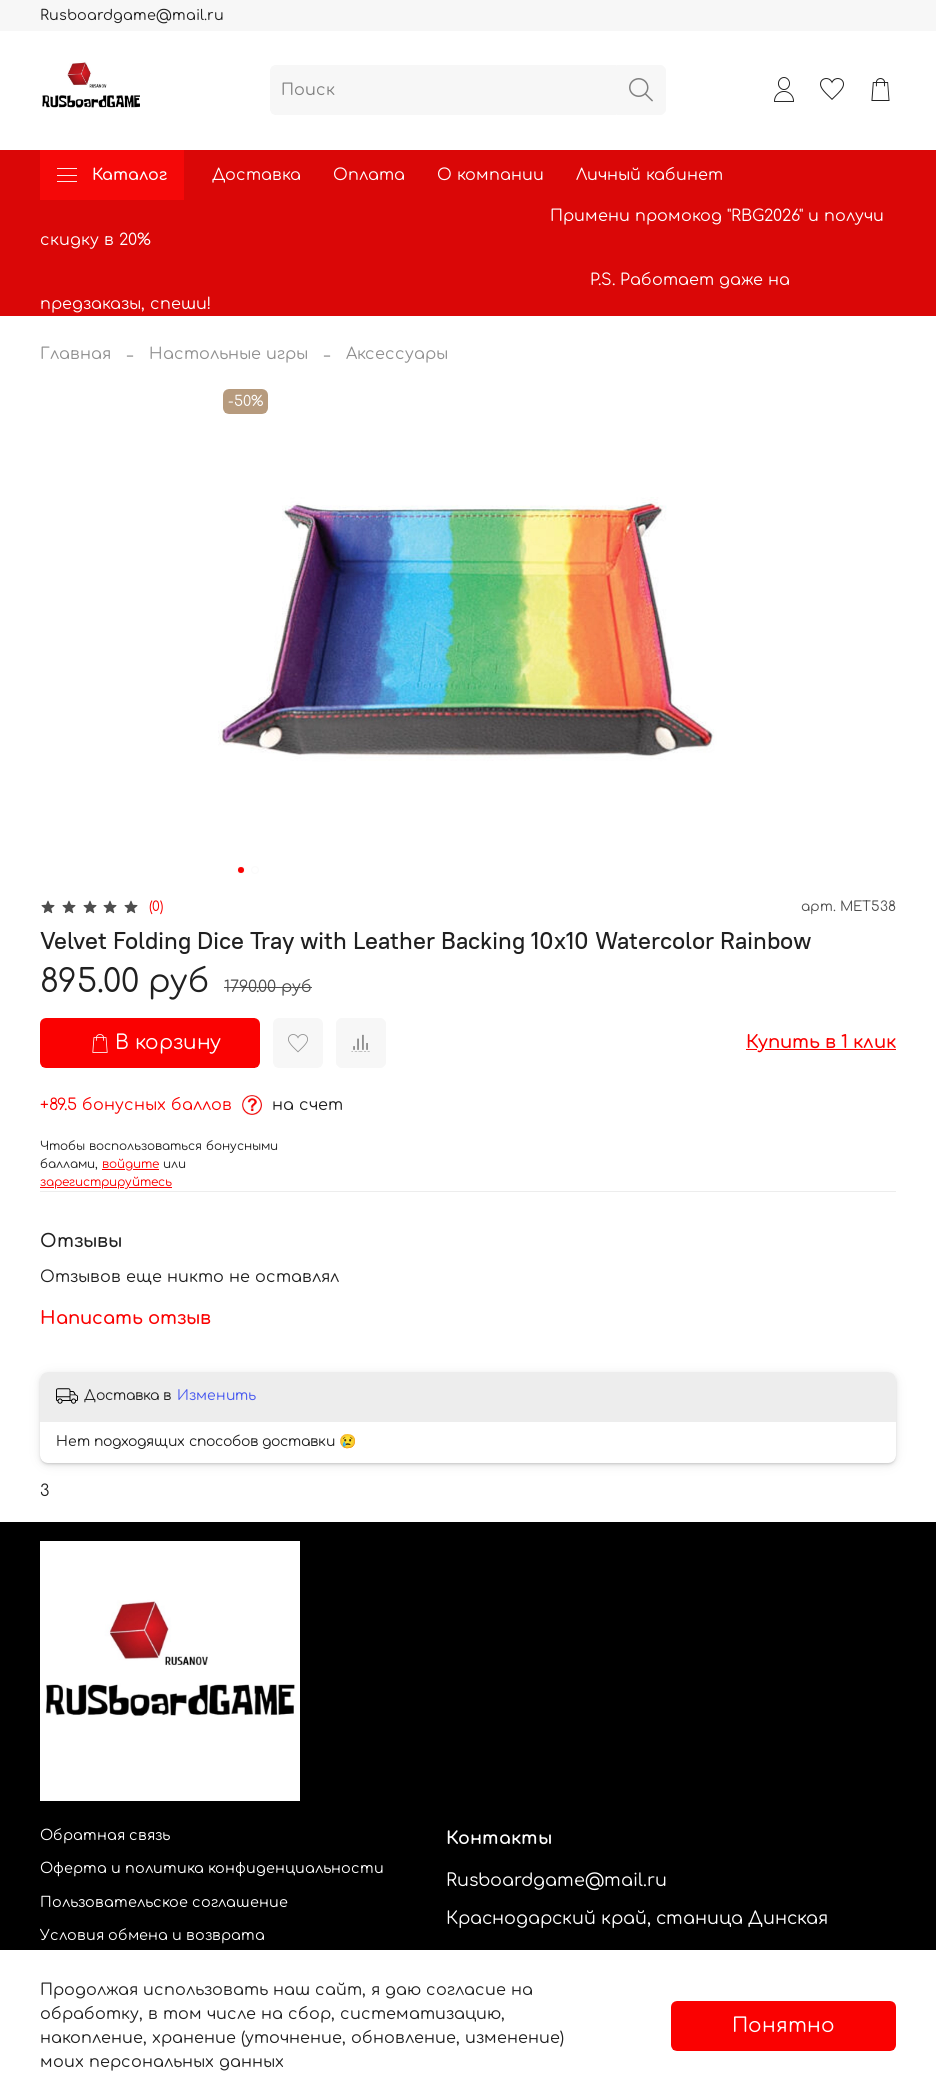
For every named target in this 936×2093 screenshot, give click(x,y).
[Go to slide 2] (255, 870)
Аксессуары (397, 354)
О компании (490, 175)
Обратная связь (105, 1835)
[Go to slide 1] (241, 870)
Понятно (783, 2025)
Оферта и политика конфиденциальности (212, 1868)
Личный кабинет (649, 175)
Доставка (256, 175)
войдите (130, 1164)
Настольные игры (228, 354)
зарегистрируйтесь (106, 1182)
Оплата (369, 175)
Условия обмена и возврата (152, 1935)
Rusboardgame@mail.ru (132, 15)
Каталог (112, 175)
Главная (75, 354)
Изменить (216, 1395)
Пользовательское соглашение (164, 1902)
